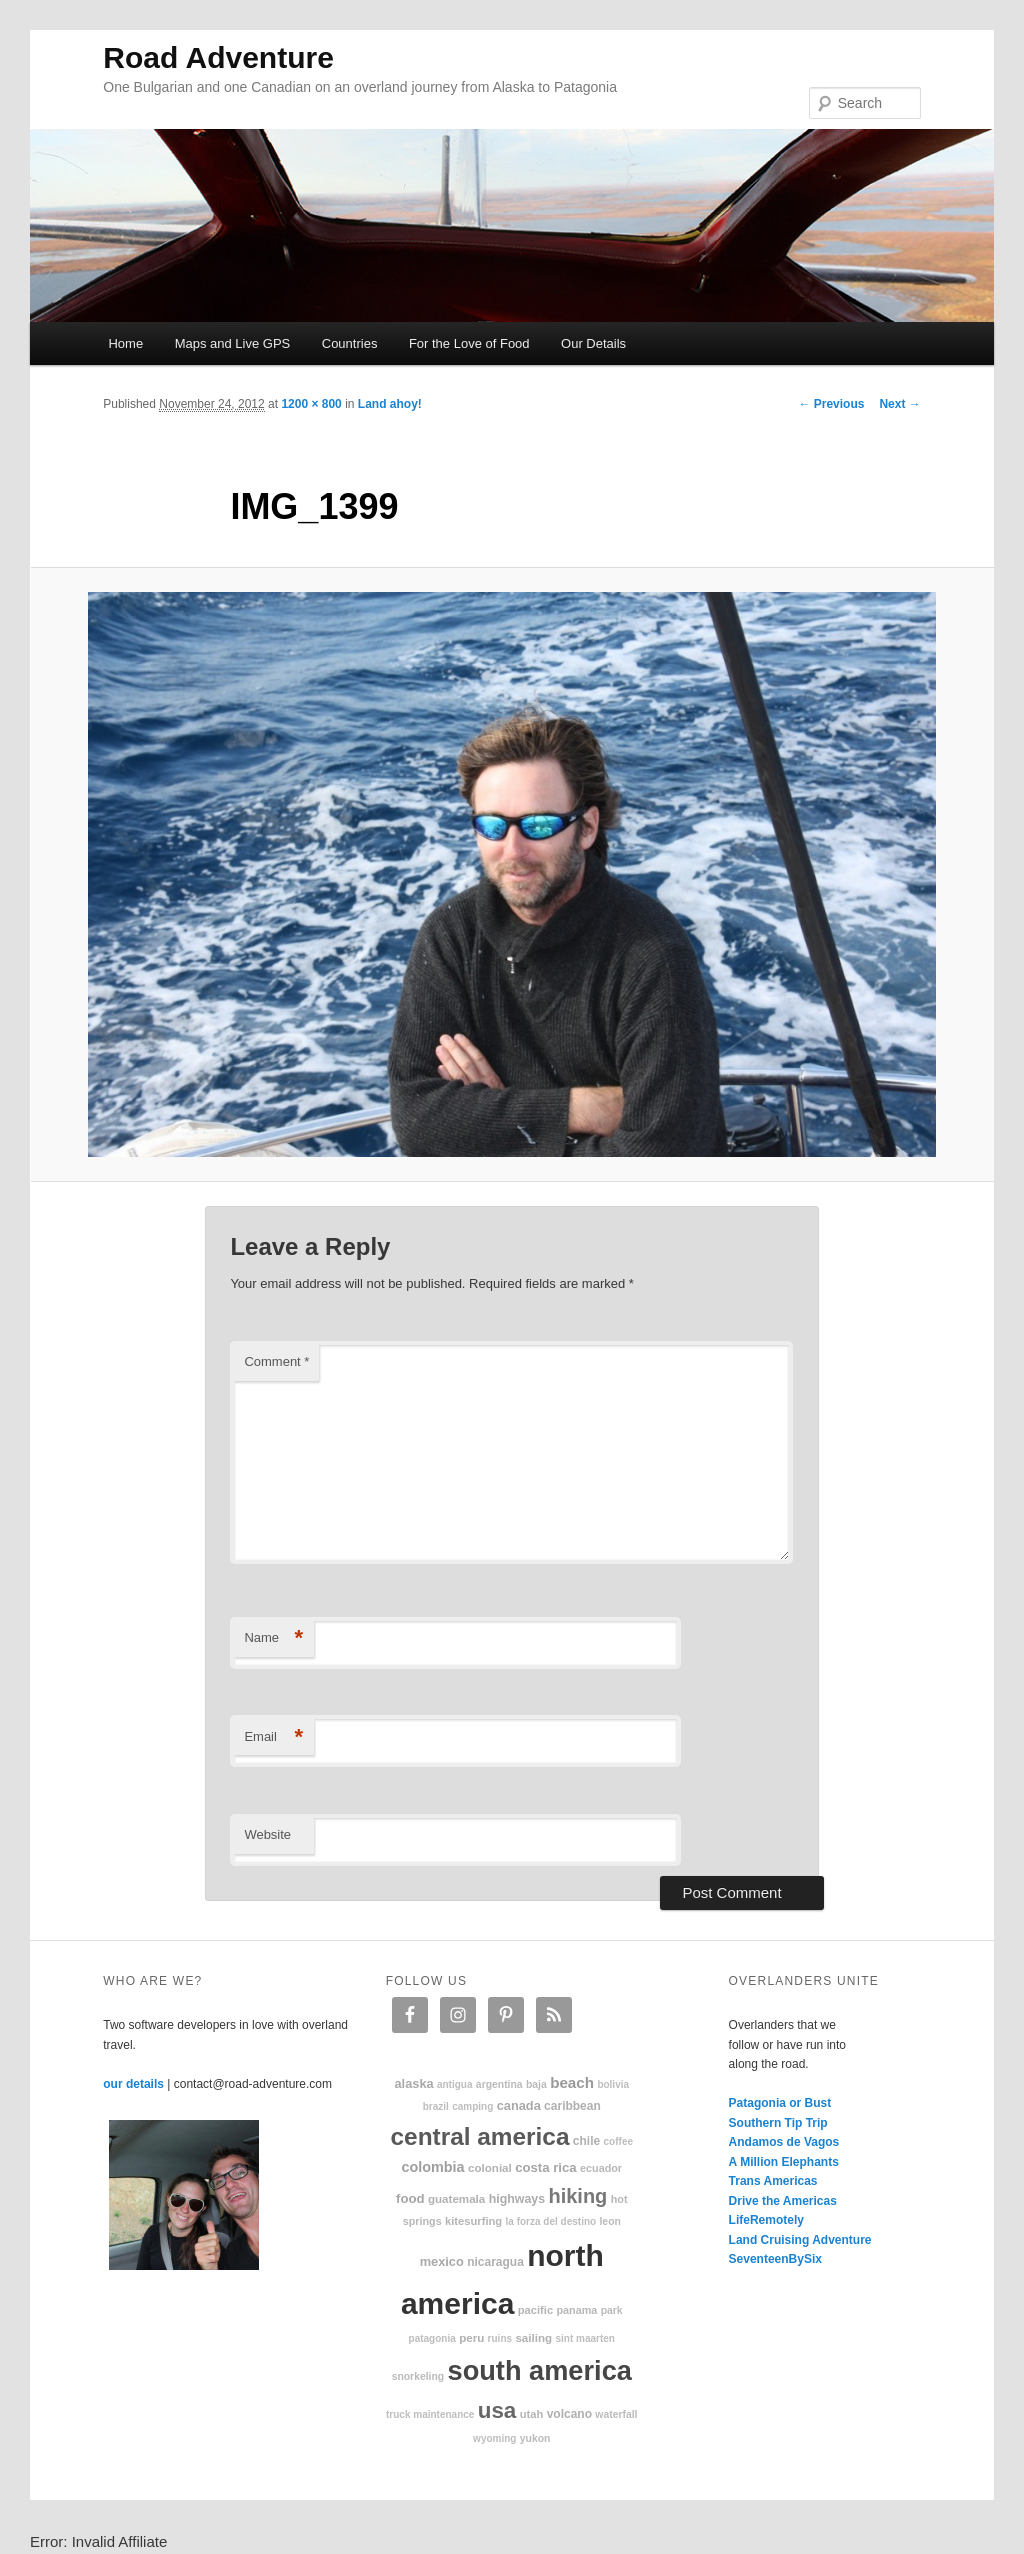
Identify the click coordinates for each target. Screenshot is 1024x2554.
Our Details (593, 343)
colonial (490, 2167)
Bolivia (613, 2084)
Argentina (499, 2084)
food (410, 2198)
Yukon (535, 2438)
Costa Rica (546, 2167)
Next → (899, 404)
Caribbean (572, 2106)
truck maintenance (430, 2414)
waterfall (616, 2414)
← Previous (831, 404)
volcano (569, 2414)
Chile (586, 2141)
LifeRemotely (766, 2220)
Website (267, 1834)
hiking (577, 2196)
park (612, 2310)
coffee (618, 2141)
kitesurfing (473, 2221)
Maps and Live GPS (233, 343)
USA (497, 2410)
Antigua (455, 2084)
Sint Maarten (584, 2338)
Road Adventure (218, 57)
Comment (276, 1361)
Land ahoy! (390, 404)
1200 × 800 (311, 404)
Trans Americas (773, 2181)
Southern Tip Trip (778, 2123)
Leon (609, 2221)
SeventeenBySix (775, 2259)
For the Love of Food (469, 343)
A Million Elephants (784, 2162)
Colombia (432, 2167)
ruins (500, 2338)
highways (517, 2199)
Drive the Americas (783, 2201)
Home (125, 343)
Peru (471, 2337)
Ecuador (601, 2168)
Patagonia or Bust (780, 2103)
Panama (577, 2310)
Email (273, 1737)
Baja (536, 2084)
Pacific (535, 2310)
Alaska (413, 2083)
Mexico (442, 2261)
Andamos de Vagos (784, 2142)
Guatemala (456, 2198)
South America (540, 2370)
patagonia (432, 2338)
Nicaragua (495, 2262)
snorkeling (418, 2376)
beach (572, 2082)
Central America (480, 2136)
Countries (350, 343)
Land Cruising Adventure (800, 2240)
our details (133, 2084)
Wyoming (494, 2438)
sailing (533, 2337)
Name (273, 1638)
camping (472, 2106)
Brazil (436, 2106)
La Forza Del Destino (551, 2221)
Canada (519, 2105)
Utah (532, 2414)
